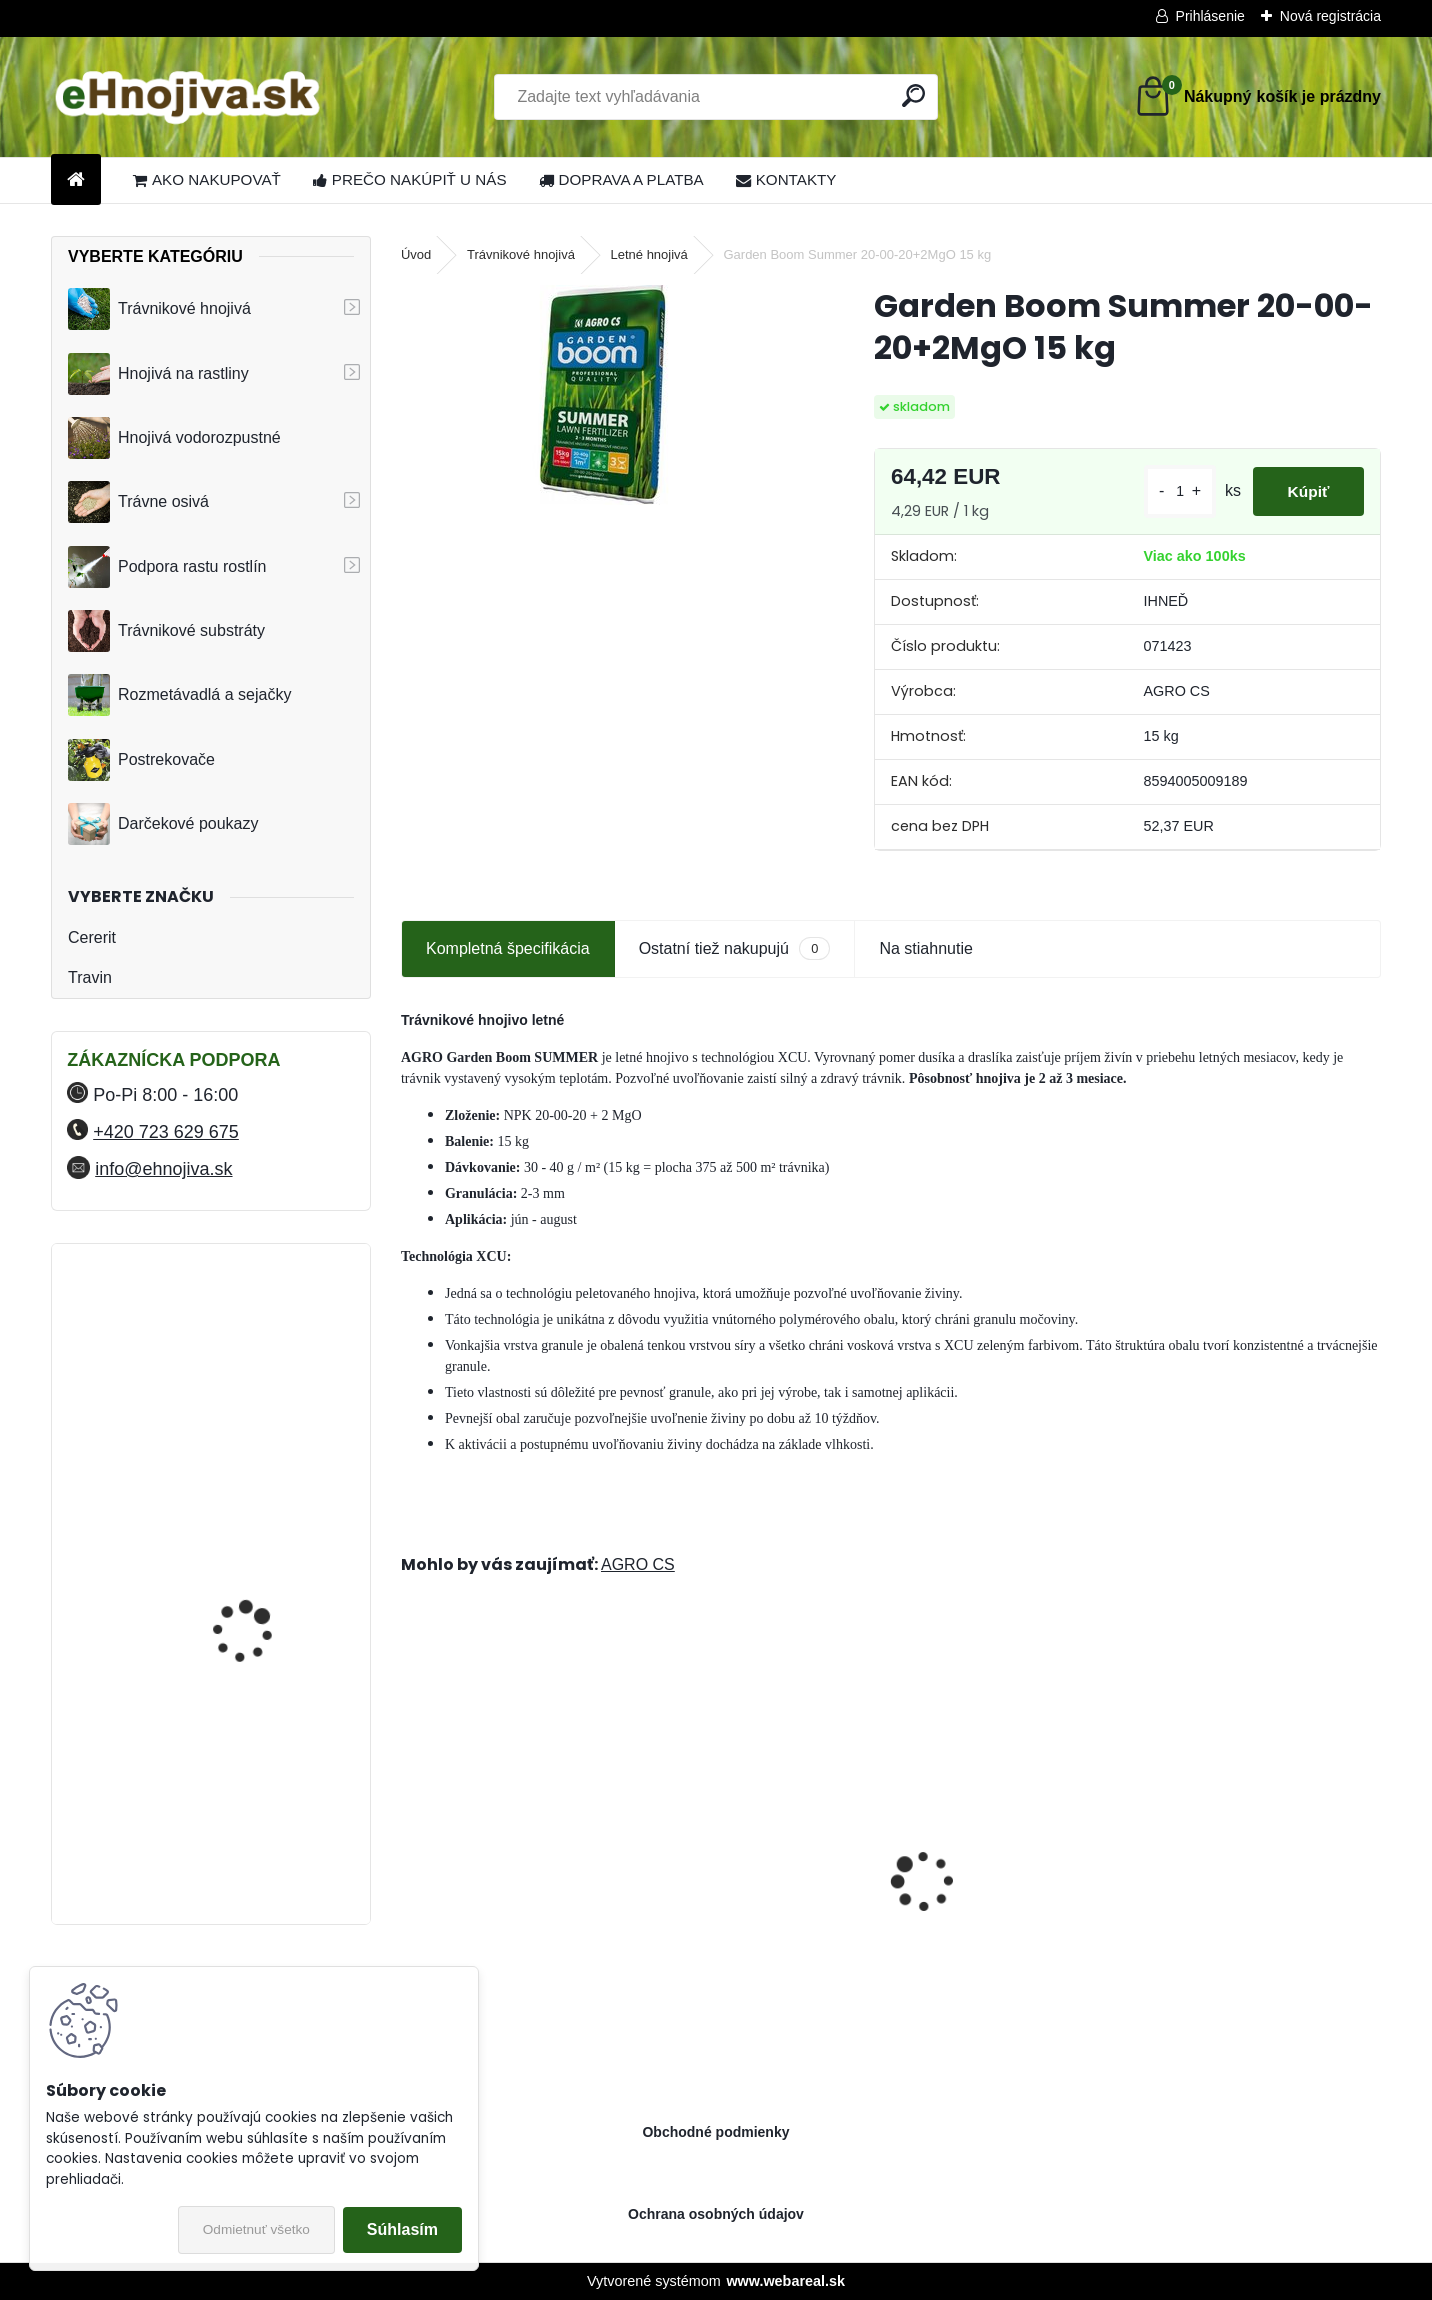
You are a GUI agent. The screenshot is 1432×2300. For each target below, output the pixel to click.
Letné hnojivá (649, 254)
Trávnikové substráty (166, 631)
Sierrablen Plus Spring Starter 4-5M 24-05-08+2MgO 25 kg (766, 1900)
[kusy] (1168, 491)
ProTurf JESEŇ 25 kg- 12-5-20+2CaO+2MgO (1259, 1900)
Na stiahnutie (925, 948)
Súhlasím (402, 2229)
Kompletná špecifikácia (508, 948)
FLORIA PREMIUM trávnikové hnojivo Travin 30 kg (263, 1813)
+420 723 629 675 (166, 1132)
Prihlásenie (1210, 16)
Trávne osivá (138, 502)
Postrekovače (141, 760)
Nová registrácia (1330, 16)
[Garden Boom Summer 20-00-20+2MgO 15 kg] (605, 395)
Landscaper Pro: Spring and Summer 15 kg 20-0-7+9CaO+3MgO (1013, 1900)
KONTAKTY (786, 179)
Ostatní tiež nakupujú (735, 948)
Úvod (416, 254)
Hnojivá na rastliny (158, 374)
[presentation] (412, 1847)
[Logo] (188, 97)
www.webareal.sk (785, 2281)
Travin (90, 977)
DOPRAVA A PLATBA (621, 179)
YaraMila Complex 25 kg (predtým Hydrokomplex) (261, 1517)
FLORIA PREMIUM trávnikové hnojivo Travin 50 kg (263, 1353)
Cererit (92, 937)
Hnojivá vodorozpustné (174, 438)
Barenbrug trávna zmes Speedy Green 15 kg (499, 1907)
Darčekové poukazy (163, 824)
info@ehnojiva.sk (163, 1169)
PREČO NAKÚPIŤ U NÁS (410, 179)
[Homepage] (76, 180)
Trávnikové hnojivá (159, 309)
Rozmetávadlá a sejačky (179, 695)
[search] (913, 95)
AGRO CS (638, 1564)
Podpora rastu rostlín (167, 567)
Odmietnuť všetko (256, 2229)
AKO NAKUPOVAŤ (207, 179)
